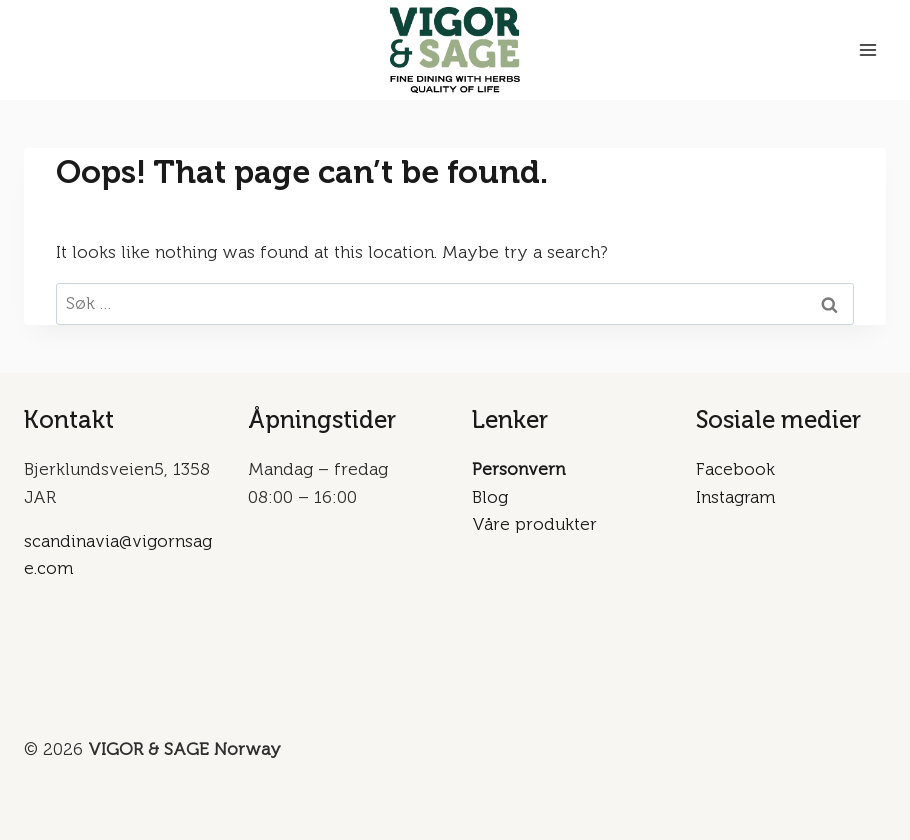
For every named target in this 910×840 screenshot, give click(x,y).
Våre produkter (534, 524)
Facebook (735, 469)
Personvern (518, 469)
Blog (490, 497)
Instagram (735, 497)
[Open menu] (867, 49)
